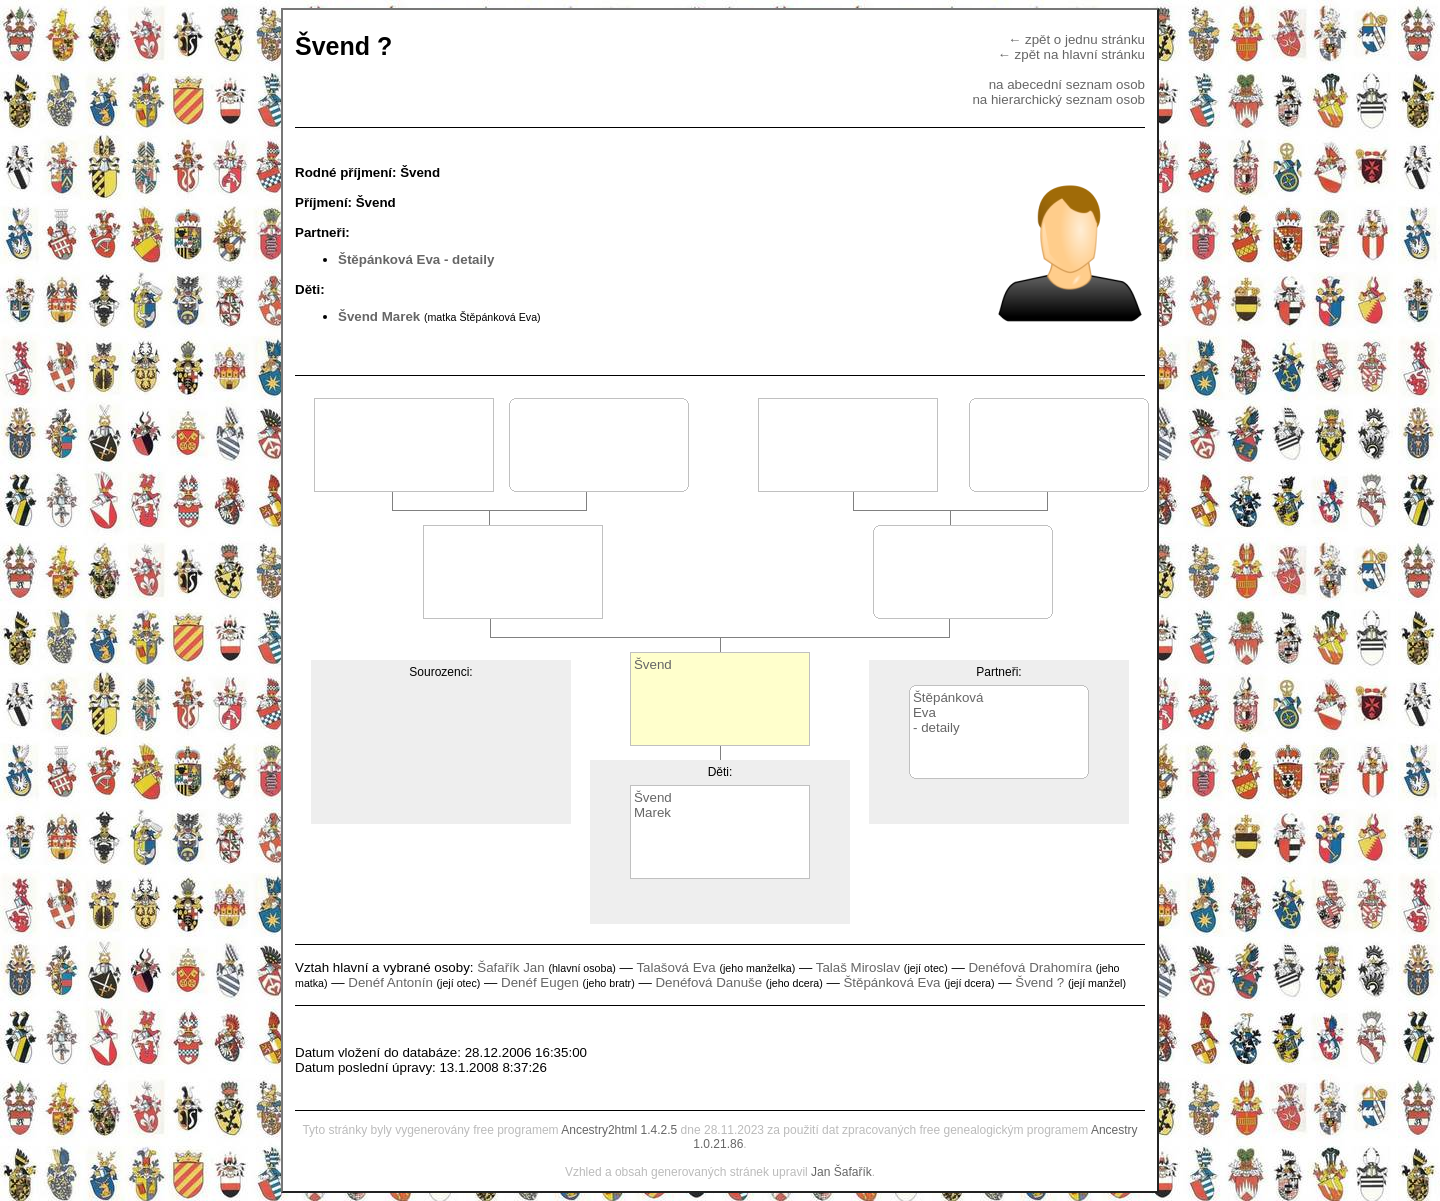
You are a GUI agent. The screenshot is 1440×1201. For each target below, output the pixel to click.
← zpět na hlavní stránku (1071, 54)
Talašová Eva (675, 967)
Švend (653, 664)
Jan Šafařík (841, 1172)
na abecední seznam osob (1067, 84)
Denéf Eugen (540, 982)
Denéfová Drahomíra (1030, 967)
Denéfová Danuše (708, 982)
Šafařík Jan (510, 967)
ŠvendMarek (653, 805)
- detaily (469, 259)
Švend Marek (379, 316)
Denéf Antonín (390, 982)
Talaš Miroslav (858, 967)
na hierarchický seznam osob (1058, 99)
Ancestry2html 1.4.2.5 (619, 1130)
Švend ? (1039, 982)
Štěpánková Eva (389, 259)
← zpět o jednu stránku (1076, 39)
